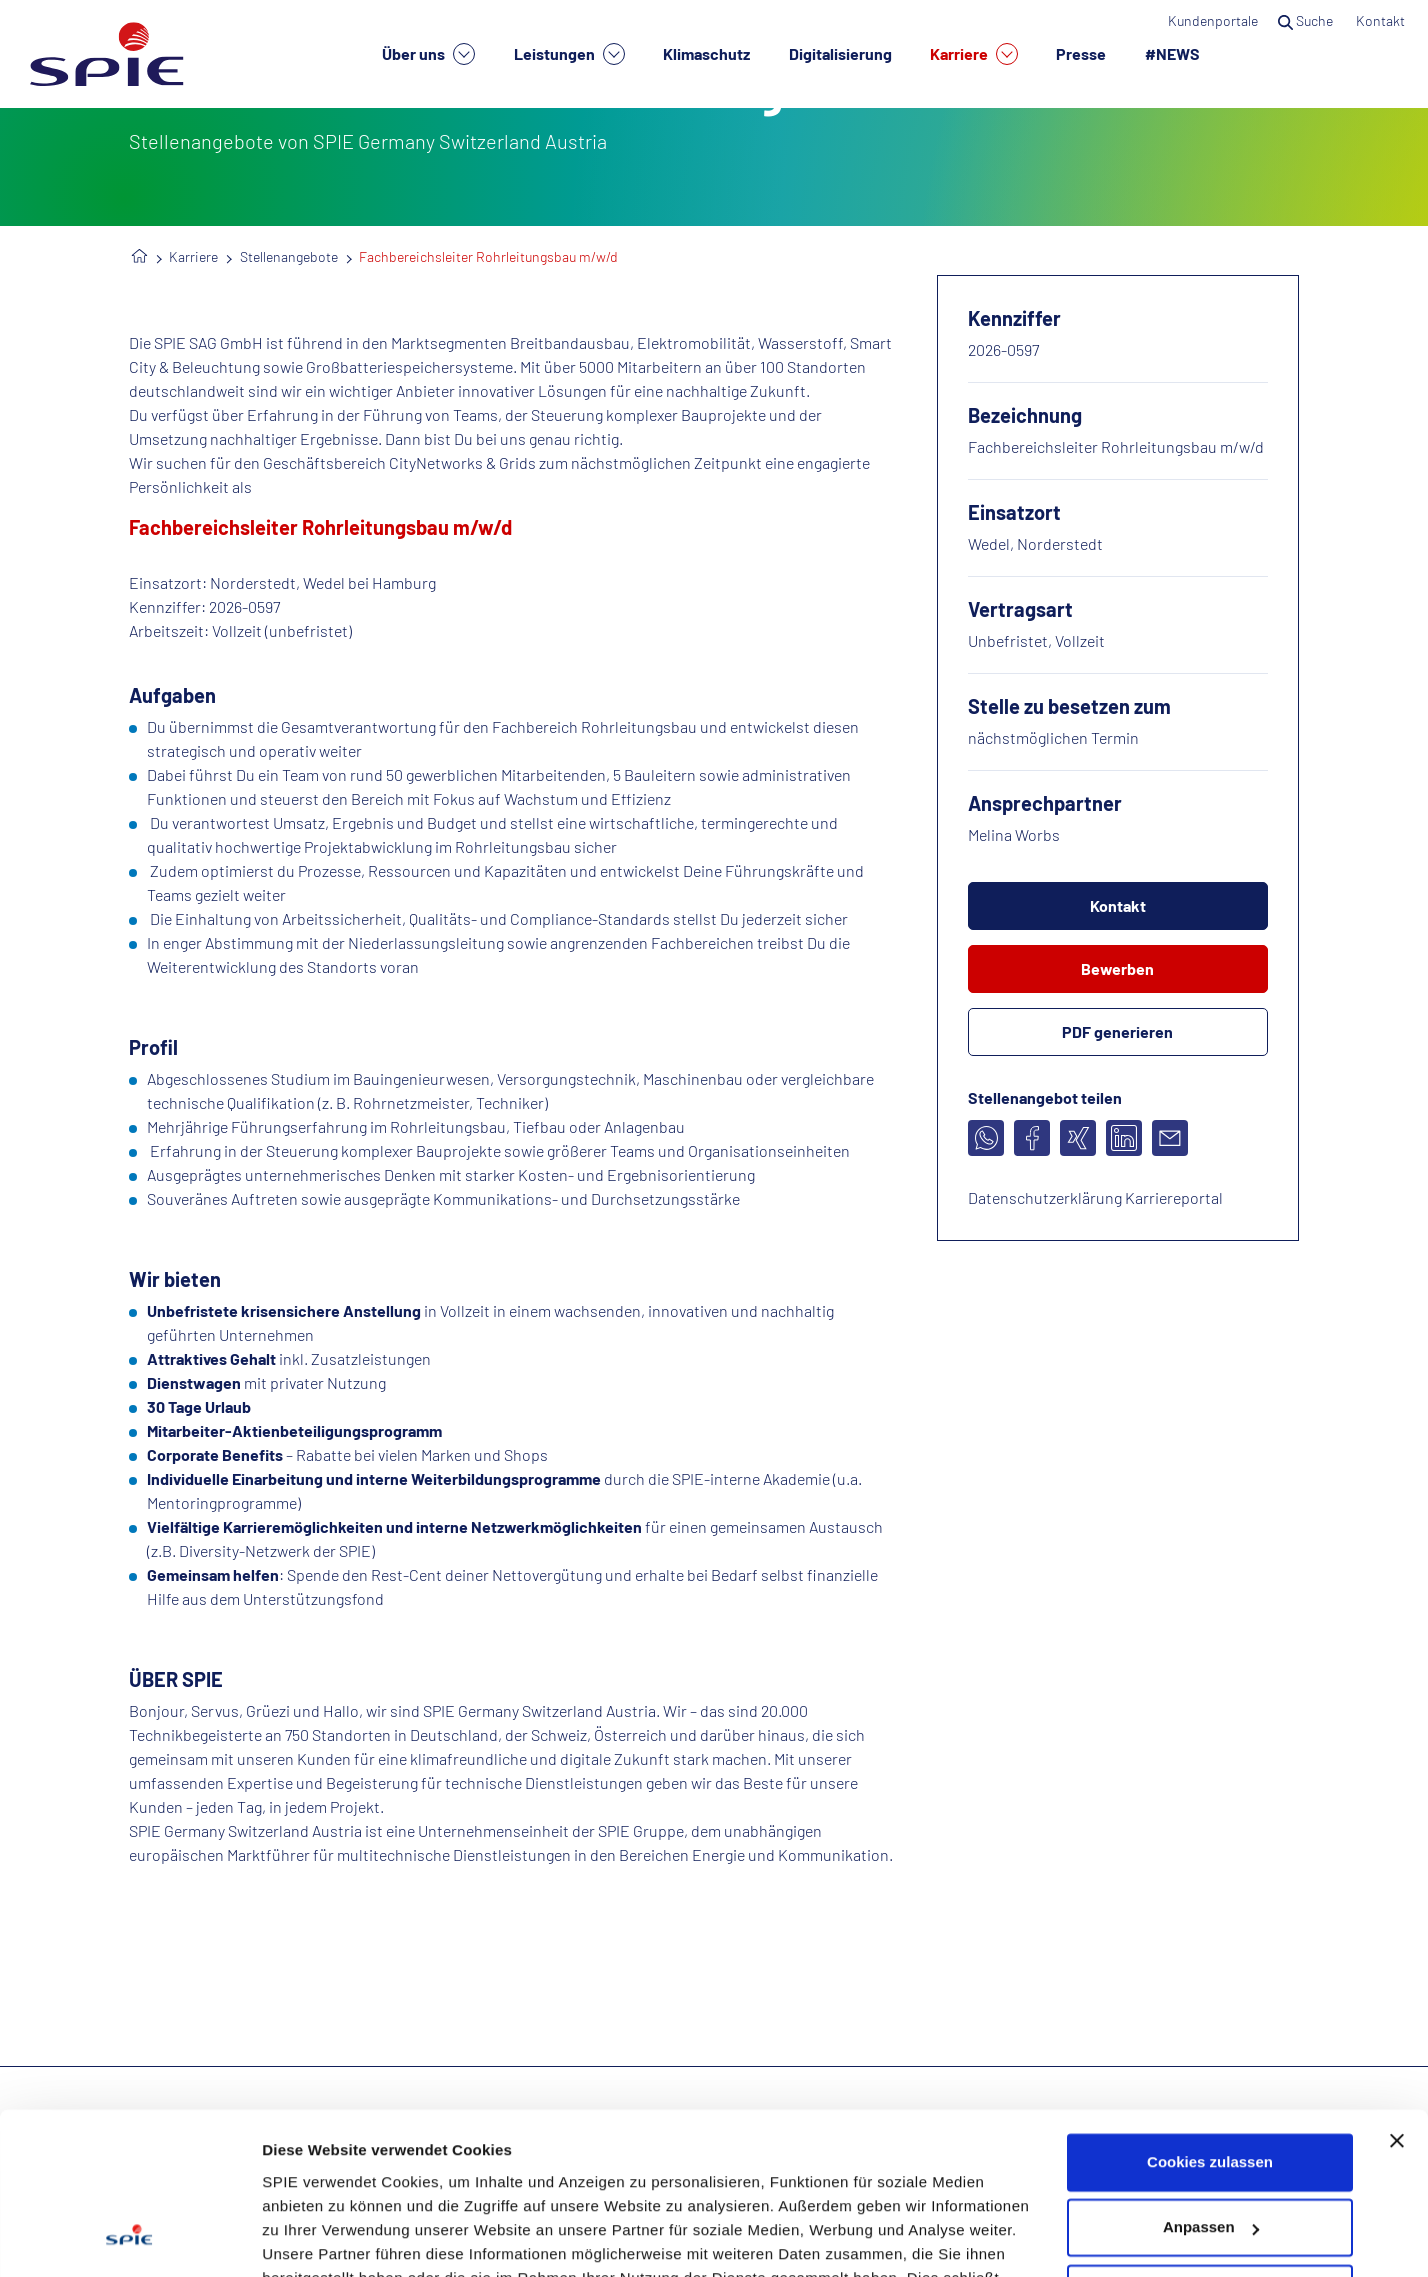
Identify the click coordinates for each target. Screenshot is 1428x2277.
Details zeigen (312, 2237)
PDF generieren (1117, 1031)
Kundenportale (1213, 20)
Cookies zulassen (1210, 2018)
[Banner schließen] (1397, 1997)
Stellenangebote (289, 256)
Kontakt (1382, 20)
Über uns (428, 54)
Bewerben (1117, 968)
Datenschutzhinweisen (456, 2182)
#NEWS (1172, 53)
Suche (1307, 20)
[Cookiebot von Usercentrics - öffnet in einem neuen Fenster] (129, 2238)
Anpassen (1211, 2083)
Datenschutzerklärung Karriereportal (1095, 1197)
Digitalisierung (840, 53)
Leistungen (569, 54)
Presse (1081, 53)
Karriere (974, 54)
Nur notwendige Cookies (1210, 2149)
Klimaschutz (706, 53)
